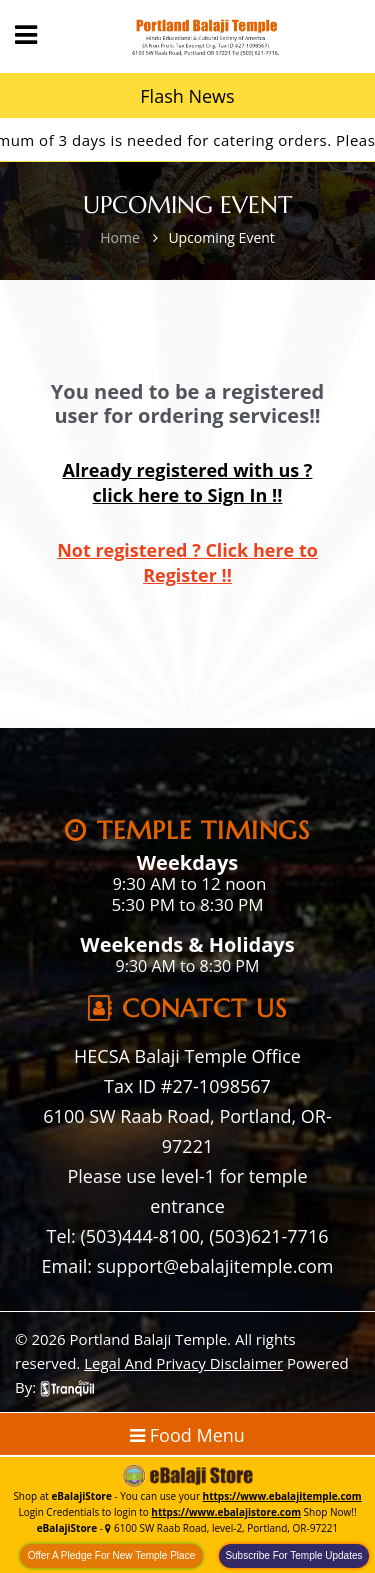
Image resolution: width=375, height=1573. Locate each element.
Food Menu (187, 1435)
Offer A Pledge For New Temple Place (112, 1555)
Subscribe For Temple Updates (293, 1555)
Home (120, 237)
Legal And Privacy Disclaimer (183, 1363)
